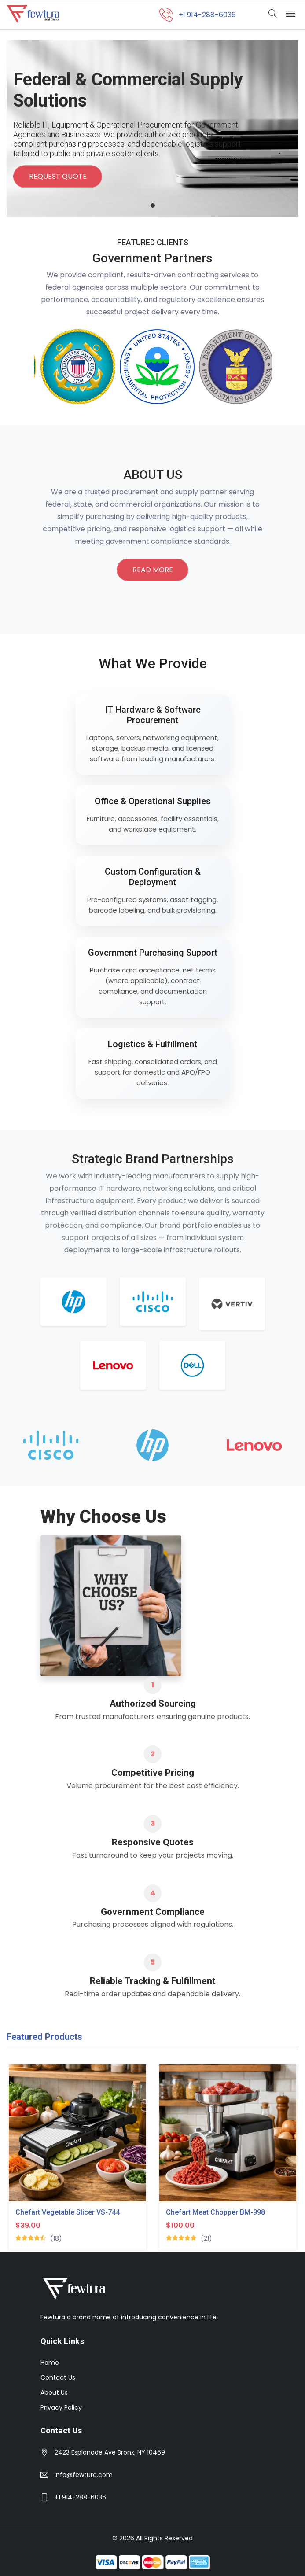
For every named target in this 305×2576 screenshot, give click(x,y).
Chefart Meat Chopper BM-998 (215, 2212)
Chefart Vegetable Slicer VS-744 (67, 2212)
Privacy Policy (61, 2407)
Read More (152, 570)
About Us (54, 2392)
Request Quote (58, 177)
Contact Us (57, 2377)
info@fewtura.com (84, 2474)
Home (49, 2362)
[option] (73, 366)
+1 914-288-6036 (80, 2497)
